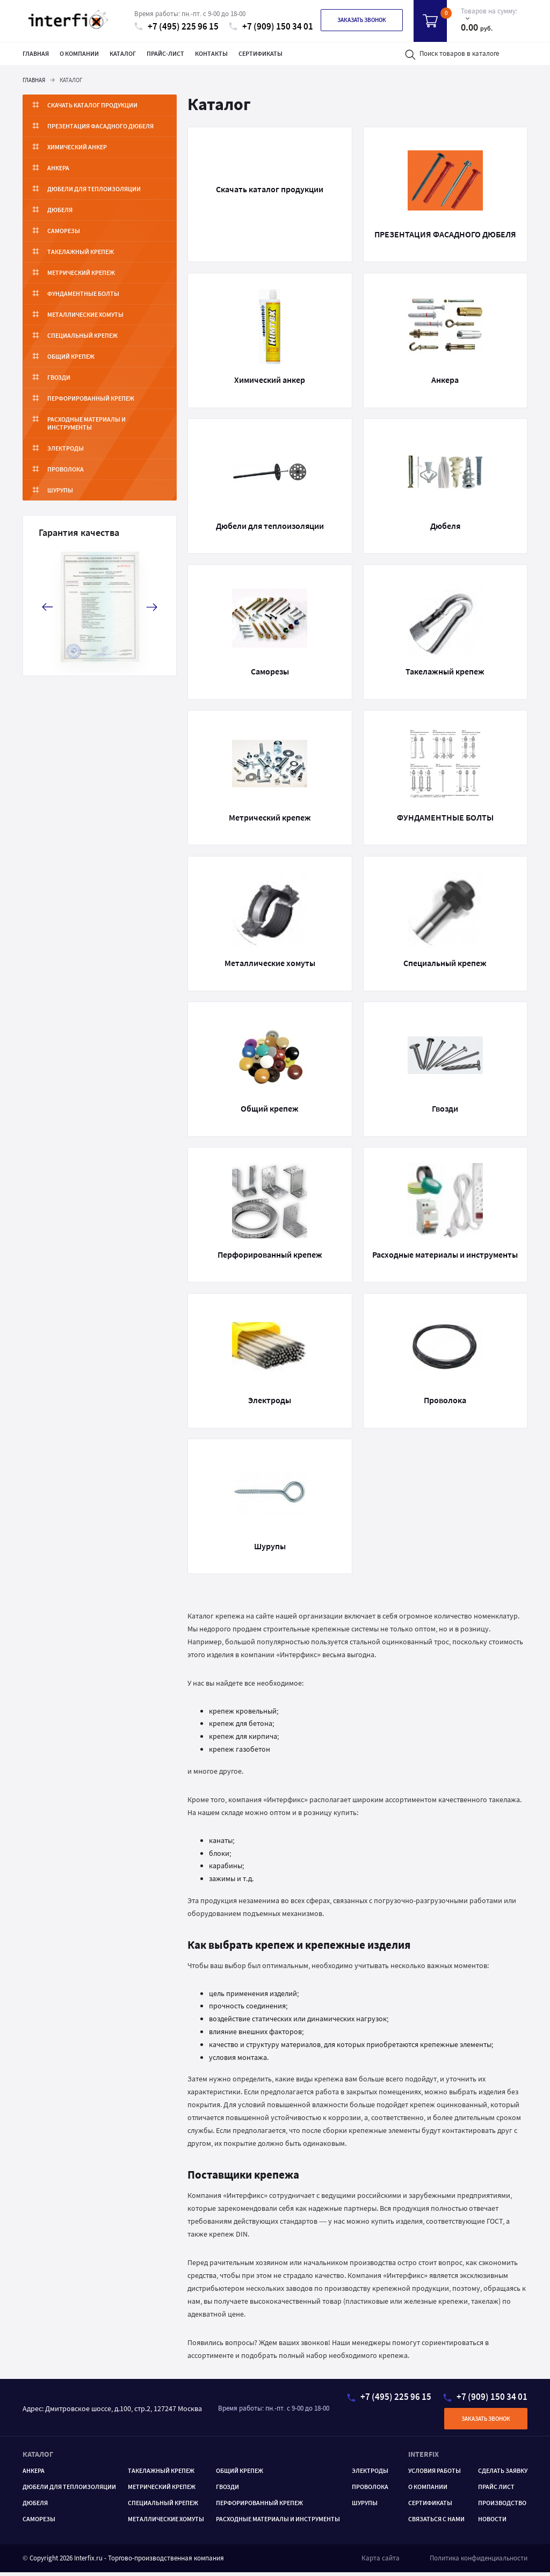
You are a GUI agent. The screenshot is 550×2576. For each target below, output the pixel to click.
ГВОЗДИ (227, 2490)
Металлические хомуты (85, 314)
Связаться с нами (436, 2522)
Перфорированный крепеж (90, 398)
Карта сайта (380, 2561)
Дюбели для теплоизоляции (94, 189)
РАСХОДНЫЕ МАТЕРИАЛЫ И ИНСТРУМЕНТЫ (278, 2522)
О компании (79, 53)
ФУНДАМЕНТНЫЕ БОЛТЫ (83, 293)
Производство (502, 2506)
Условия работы (434, 2474)
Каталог (123, 53)
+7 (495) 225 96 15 (176, 26)
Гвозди (58, 377)
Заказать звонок (361, 20)
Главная (36, 53)
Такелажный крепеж (80, 252)
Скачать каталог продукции (92, 105)
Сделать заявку (502, 2474)
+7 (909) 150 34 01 (271, 26)
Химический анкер (77, 147)
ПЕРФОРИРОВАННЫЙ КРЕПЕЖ (259, 2506)
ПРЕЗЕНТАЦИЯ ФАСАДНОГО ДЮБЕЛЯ (100, 126)
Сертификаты (260, 53)
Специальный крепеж (82, 335)
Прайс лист (496, 2490)
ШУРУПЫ (365, 2506)
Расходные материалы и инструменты (109, 419)
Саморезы (63, 231)
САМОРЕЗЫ (39, 2522)
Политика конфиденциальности (478, 2561)
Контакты (211, 53)
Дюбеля (60, 210)
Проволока (65, 461)
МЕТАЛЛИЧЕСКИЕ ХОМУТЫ (166, 2522)
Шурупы (60, 482)
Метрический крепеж (81, 273)
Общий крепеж (71, 356)
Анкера (58, 168)
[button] (151, 598)
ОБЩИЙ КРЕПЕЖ (239, 2474)
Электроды (65, 440)
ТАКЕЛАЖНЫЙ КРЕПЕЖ (161, 2474)
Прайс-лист (165, 53)
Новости (492, 2522)
